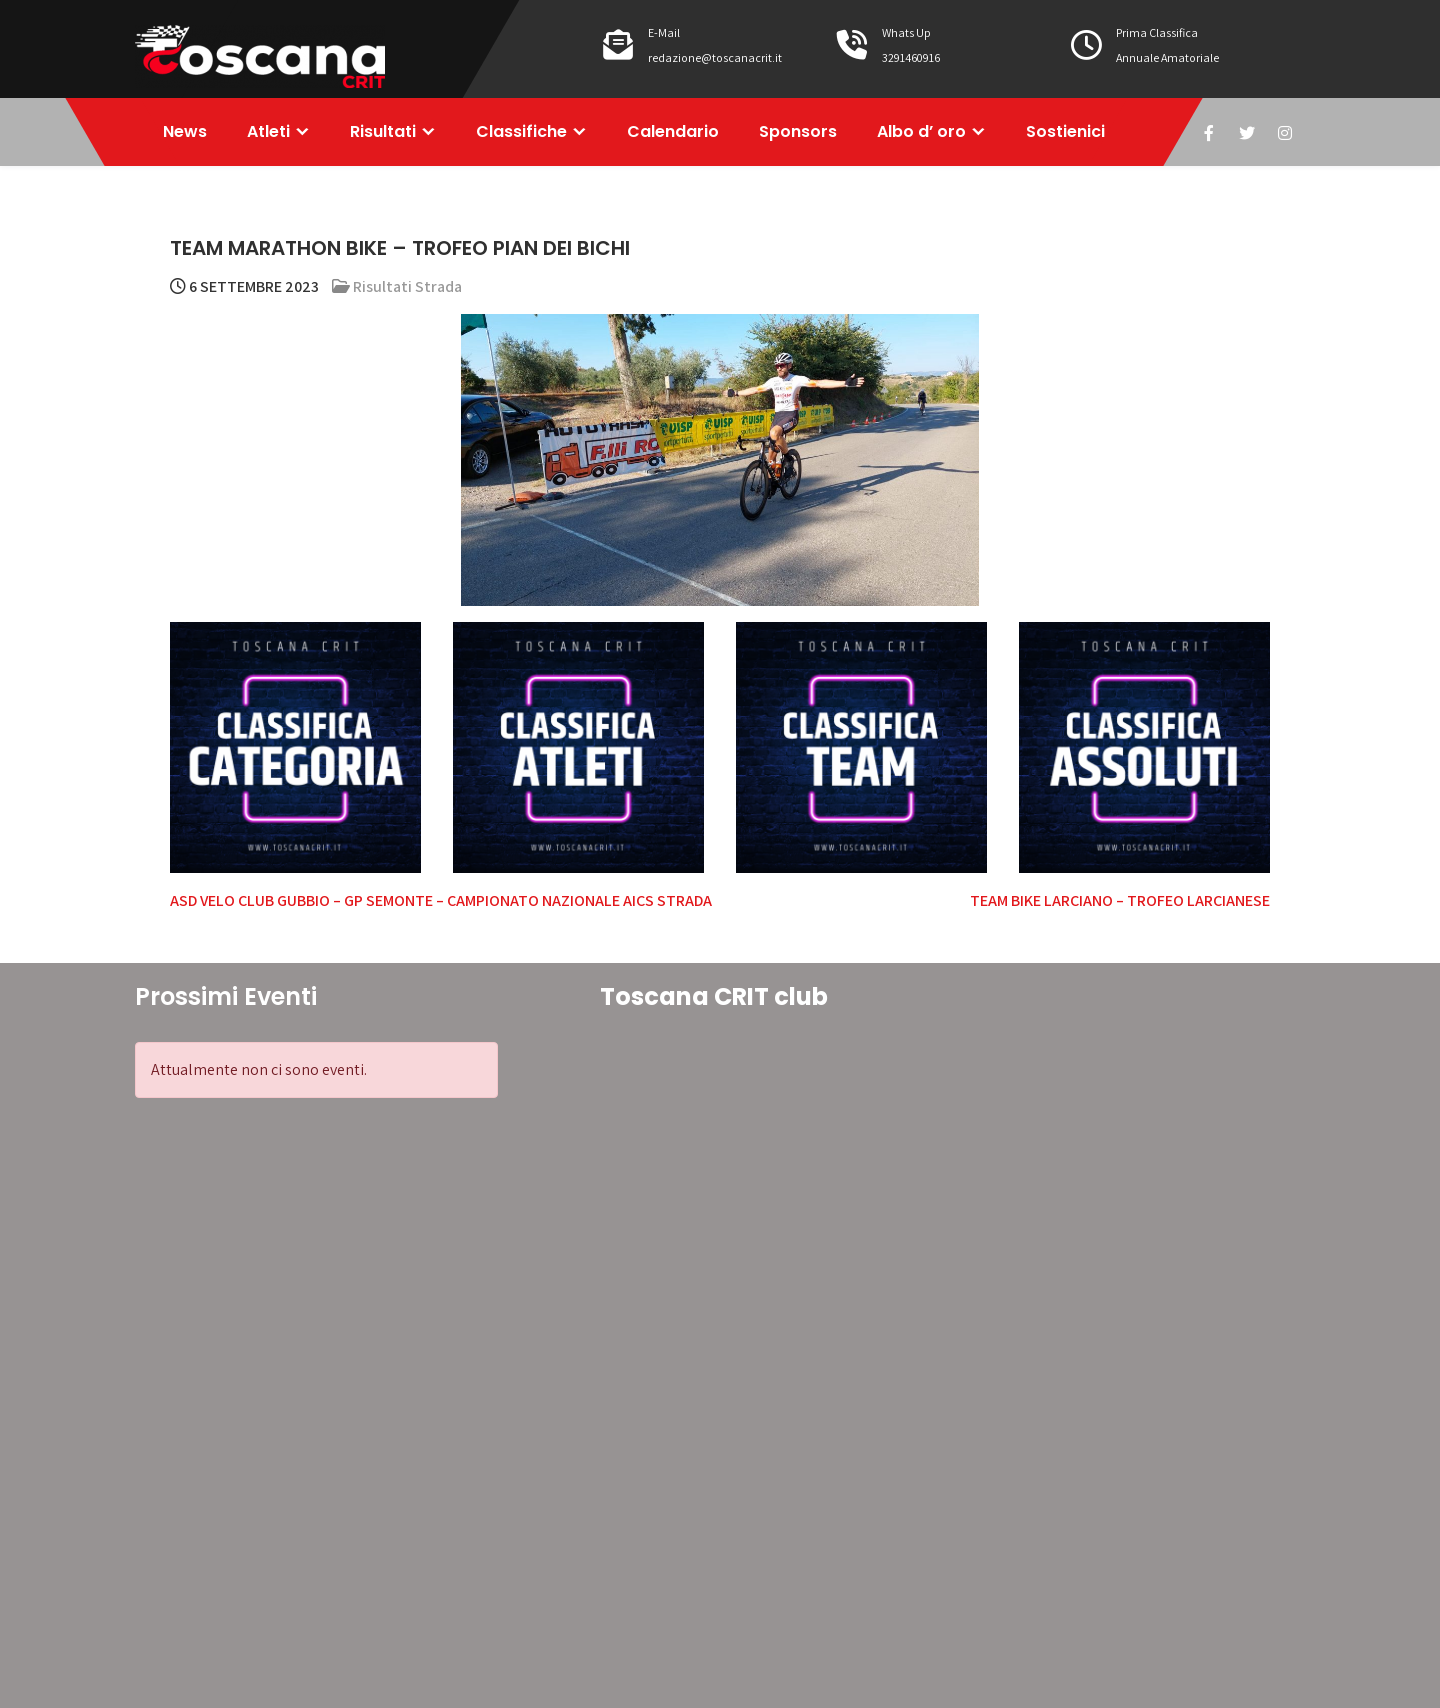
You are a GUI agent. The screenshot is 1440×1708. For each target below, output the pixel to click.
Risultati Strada (407, 286)
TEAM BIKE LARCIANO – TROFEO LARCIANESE (1120, 900)
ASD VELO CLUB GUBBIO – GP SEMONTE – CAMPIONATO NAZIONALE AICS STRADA (441, 900)
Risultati (383, 131)
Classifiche (521, 131)
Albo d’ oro (921, 131)
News (185, 131)
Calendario (673, 131)
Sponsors (798, 131)
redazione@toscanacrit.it (715, 57)
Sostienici (1065, 131)
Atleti (268, 131)
